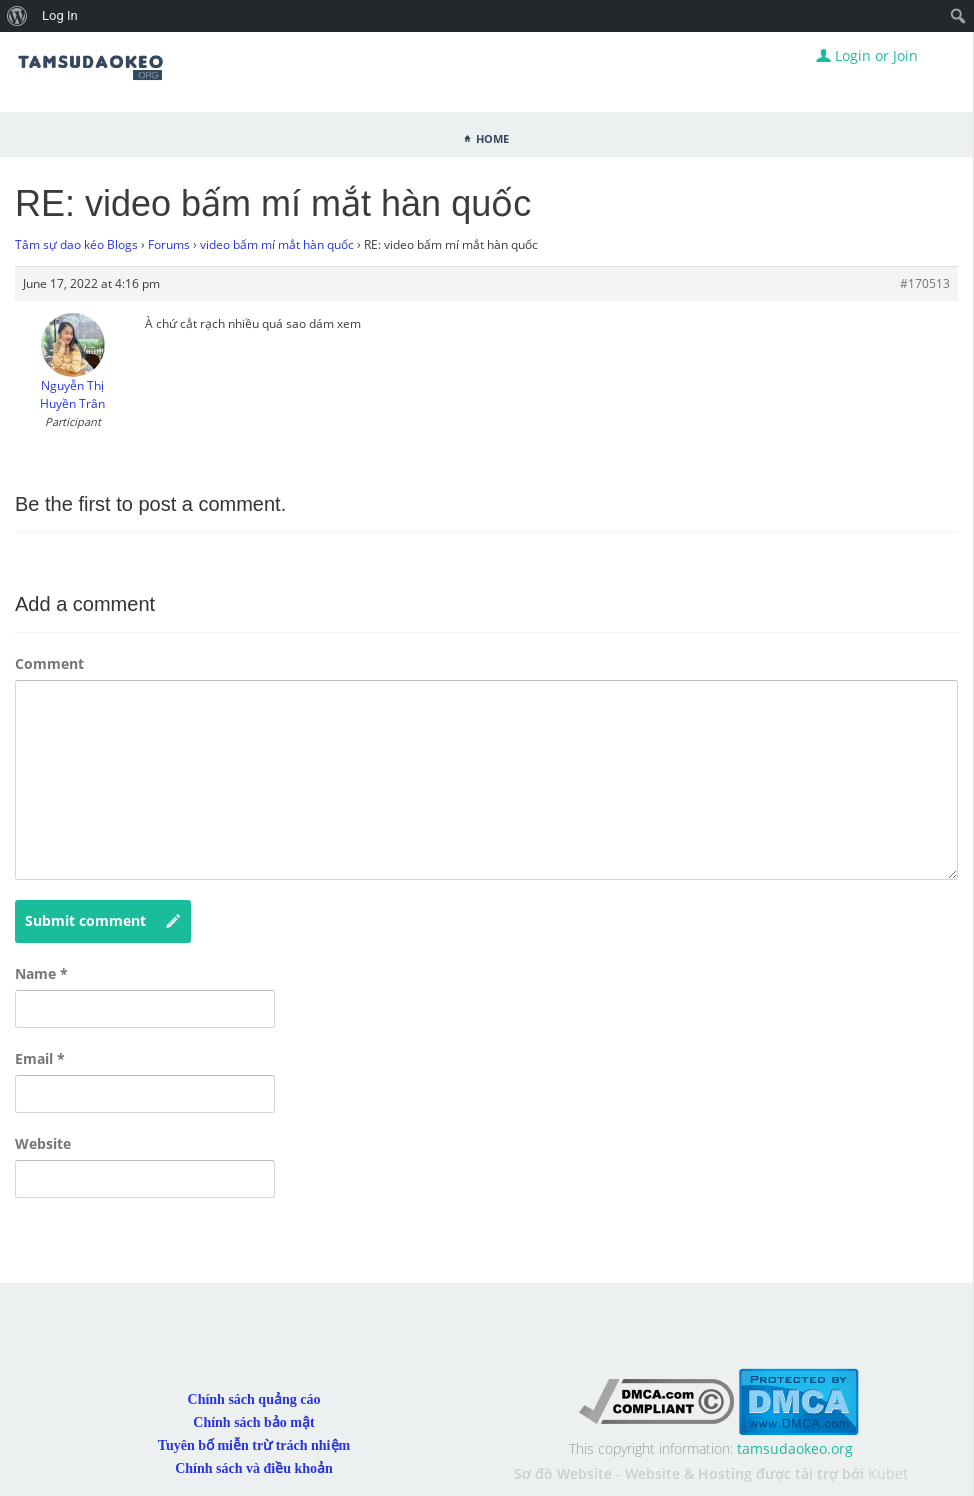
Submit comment (103, 921)
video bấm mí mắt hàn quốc (277, 244)
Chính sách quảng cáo (254, 1399)
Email (40, 1058)
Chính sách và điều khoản (254, 1468)
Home (492, 137)
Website (43, 1143)
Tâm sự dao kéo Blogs (76, 244)
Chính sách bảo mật (253, 1422)
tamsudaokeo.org (795, 1448)
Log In (60, 15)
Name (41, 973)
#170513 (925, 283)
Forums (169, 244)
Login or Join (867, 55)
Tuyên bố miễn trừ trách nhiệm (254, 1445)
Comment (49, 663)
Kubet (888, 1473)
